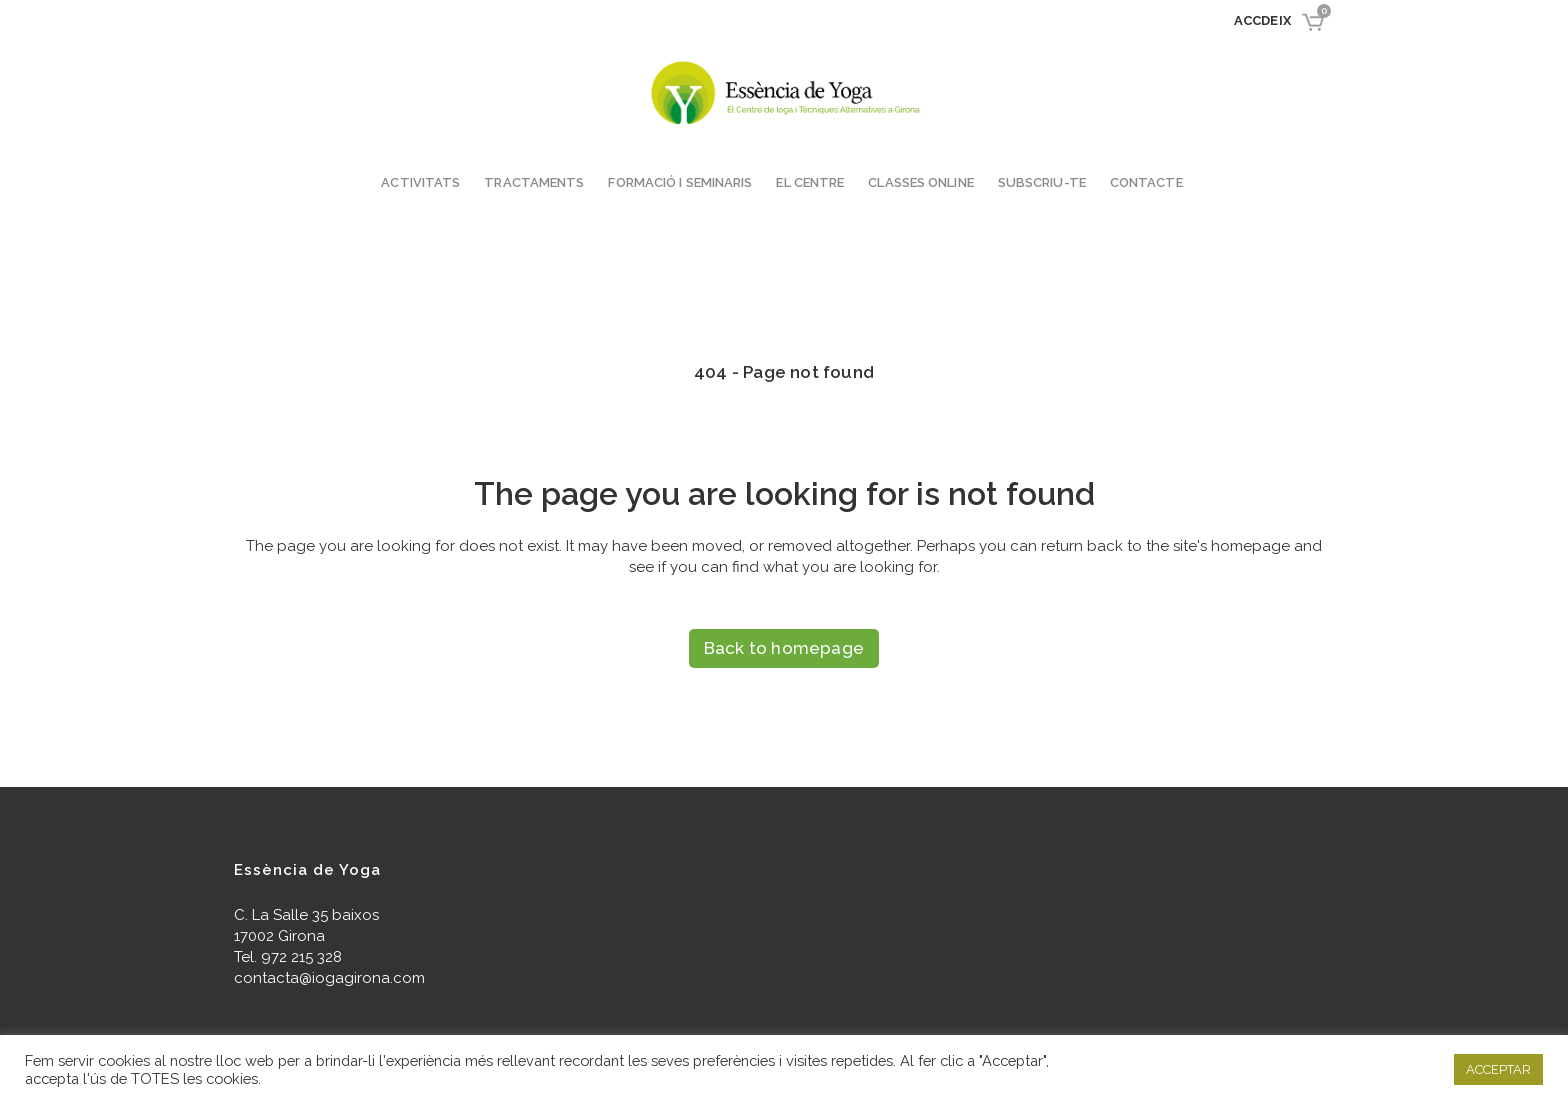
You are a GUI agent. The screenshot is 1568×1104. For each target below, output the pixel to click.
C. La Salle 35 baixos (306, 915)
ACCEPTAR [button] (1498, 1069)
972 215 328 (301, 957)
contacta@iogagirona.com (329, 978)
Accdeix (1262, 20)
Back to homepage (784, 648)
